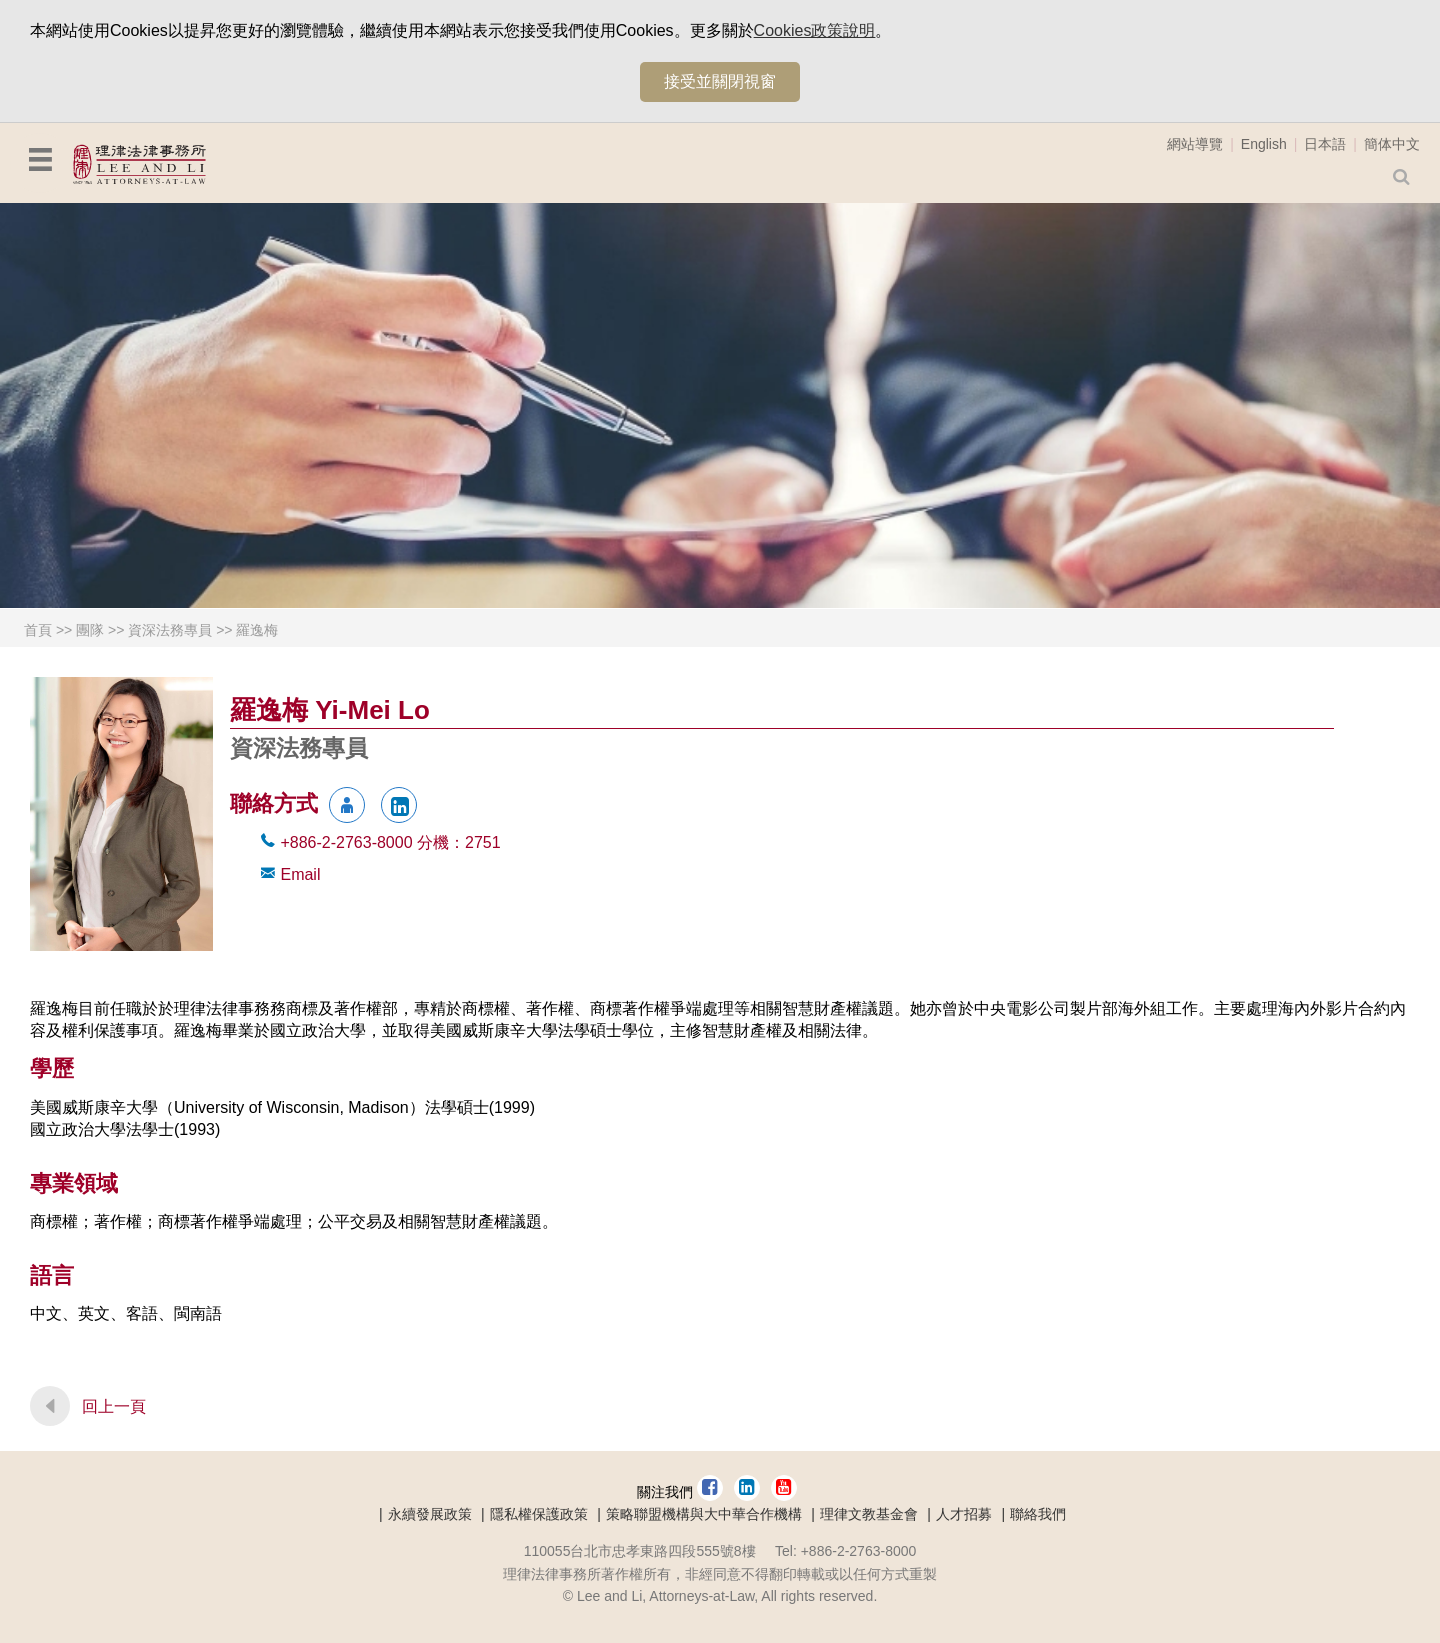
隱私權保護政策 (539, 1514)
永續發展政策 (430, 1514)
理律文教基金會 (869, 1514)
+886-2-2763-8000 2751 (390, 842)
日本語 (1325, 144)
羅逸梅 (257, 630)
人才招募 (964, 1514)
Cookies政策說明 (815, 30)
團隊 (90, 630)
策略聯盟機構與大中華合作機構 (704, 1514)
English (1264, 144)
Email (300, 874)
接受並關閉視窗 (720, 81)
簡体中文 (1392, 144)
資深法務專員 (170, 630)
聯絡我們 (1038, 1514)
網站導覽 (1195, 144)
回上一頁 (114, 1406)
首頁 (38, 630)
